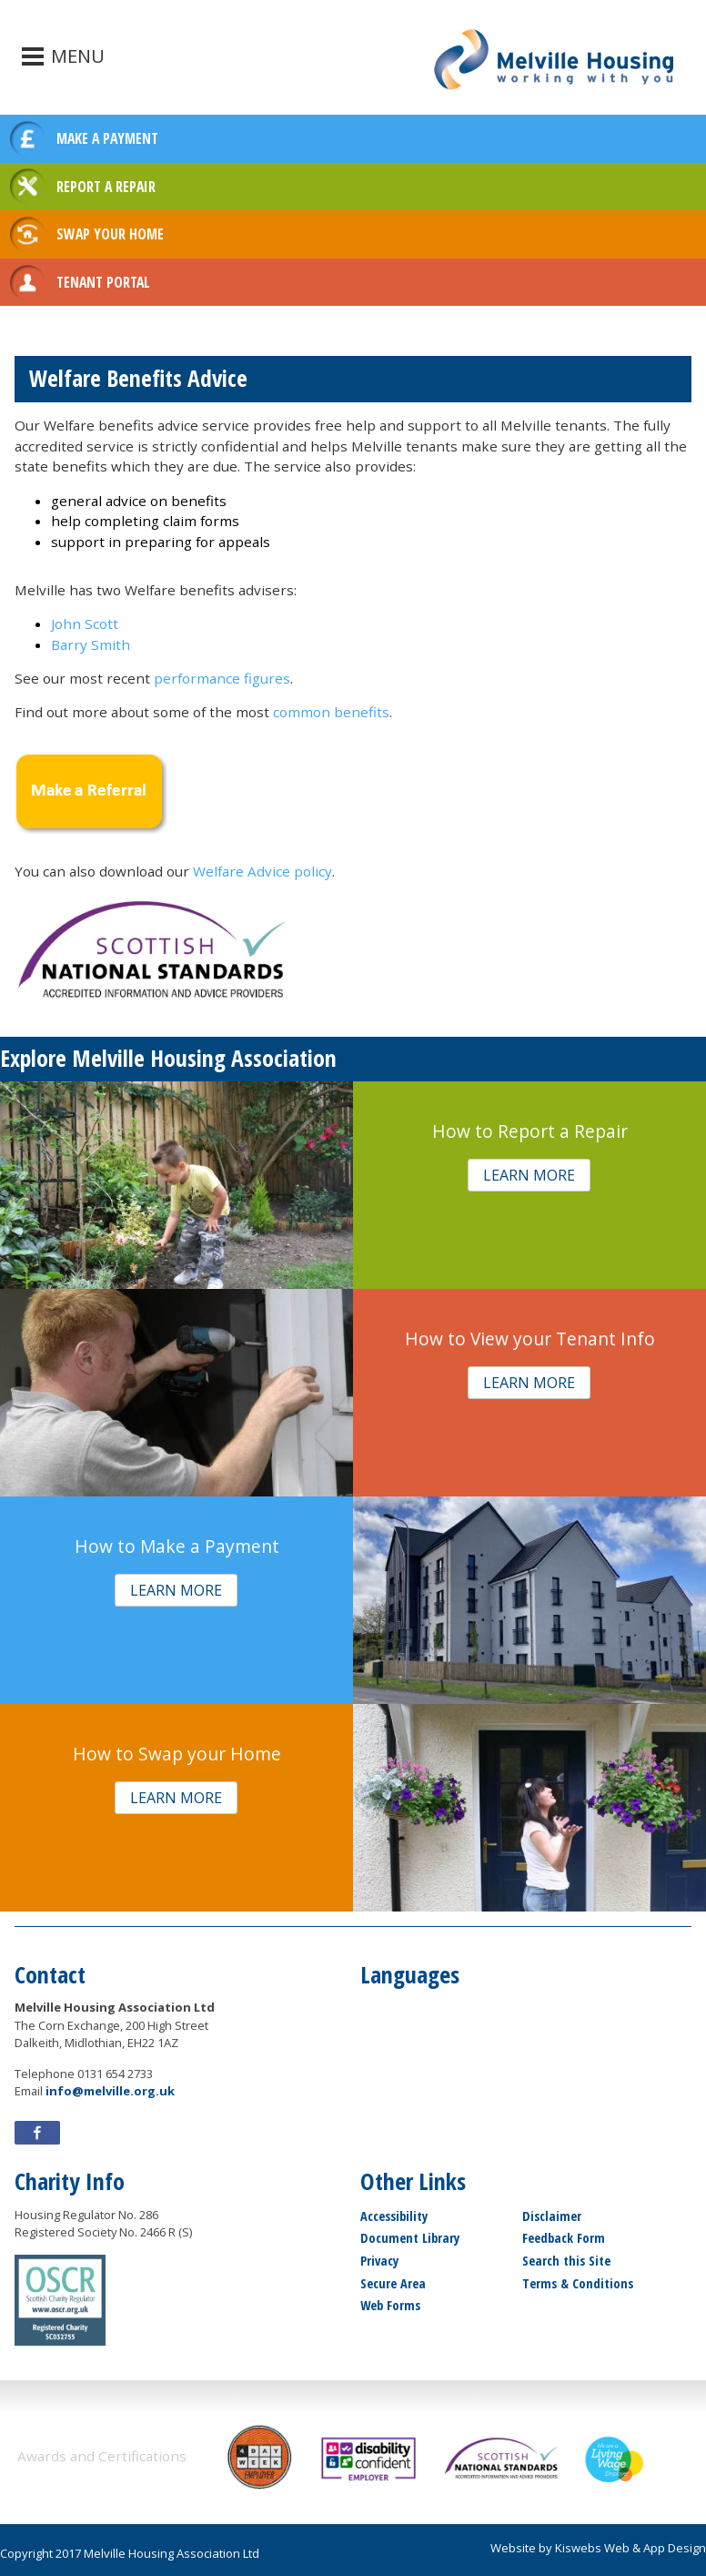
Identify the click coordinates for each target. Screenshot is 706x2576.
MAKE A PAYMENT (107, 138)
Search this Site (566, 2260)
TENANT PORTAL (103, 282)
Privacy (379, 2260)
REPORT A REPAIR (106, 187)
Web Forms (390, 2305)
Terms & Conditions (577, 2283)
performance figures (222, 678)
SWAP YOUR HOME (110, 234)
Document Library (409, 2237)
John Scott (84, 623)
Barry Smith (90, 644)
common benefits (331, 712)
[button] (529, 1175)
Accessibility (394, 2216)
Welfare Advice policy (262, 871)
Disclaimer (551, 2216)
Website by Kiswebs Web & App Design (598, 2548)
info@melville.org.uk (110, 2091)
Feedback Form (563, 2237)
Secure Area (393, 2283)
